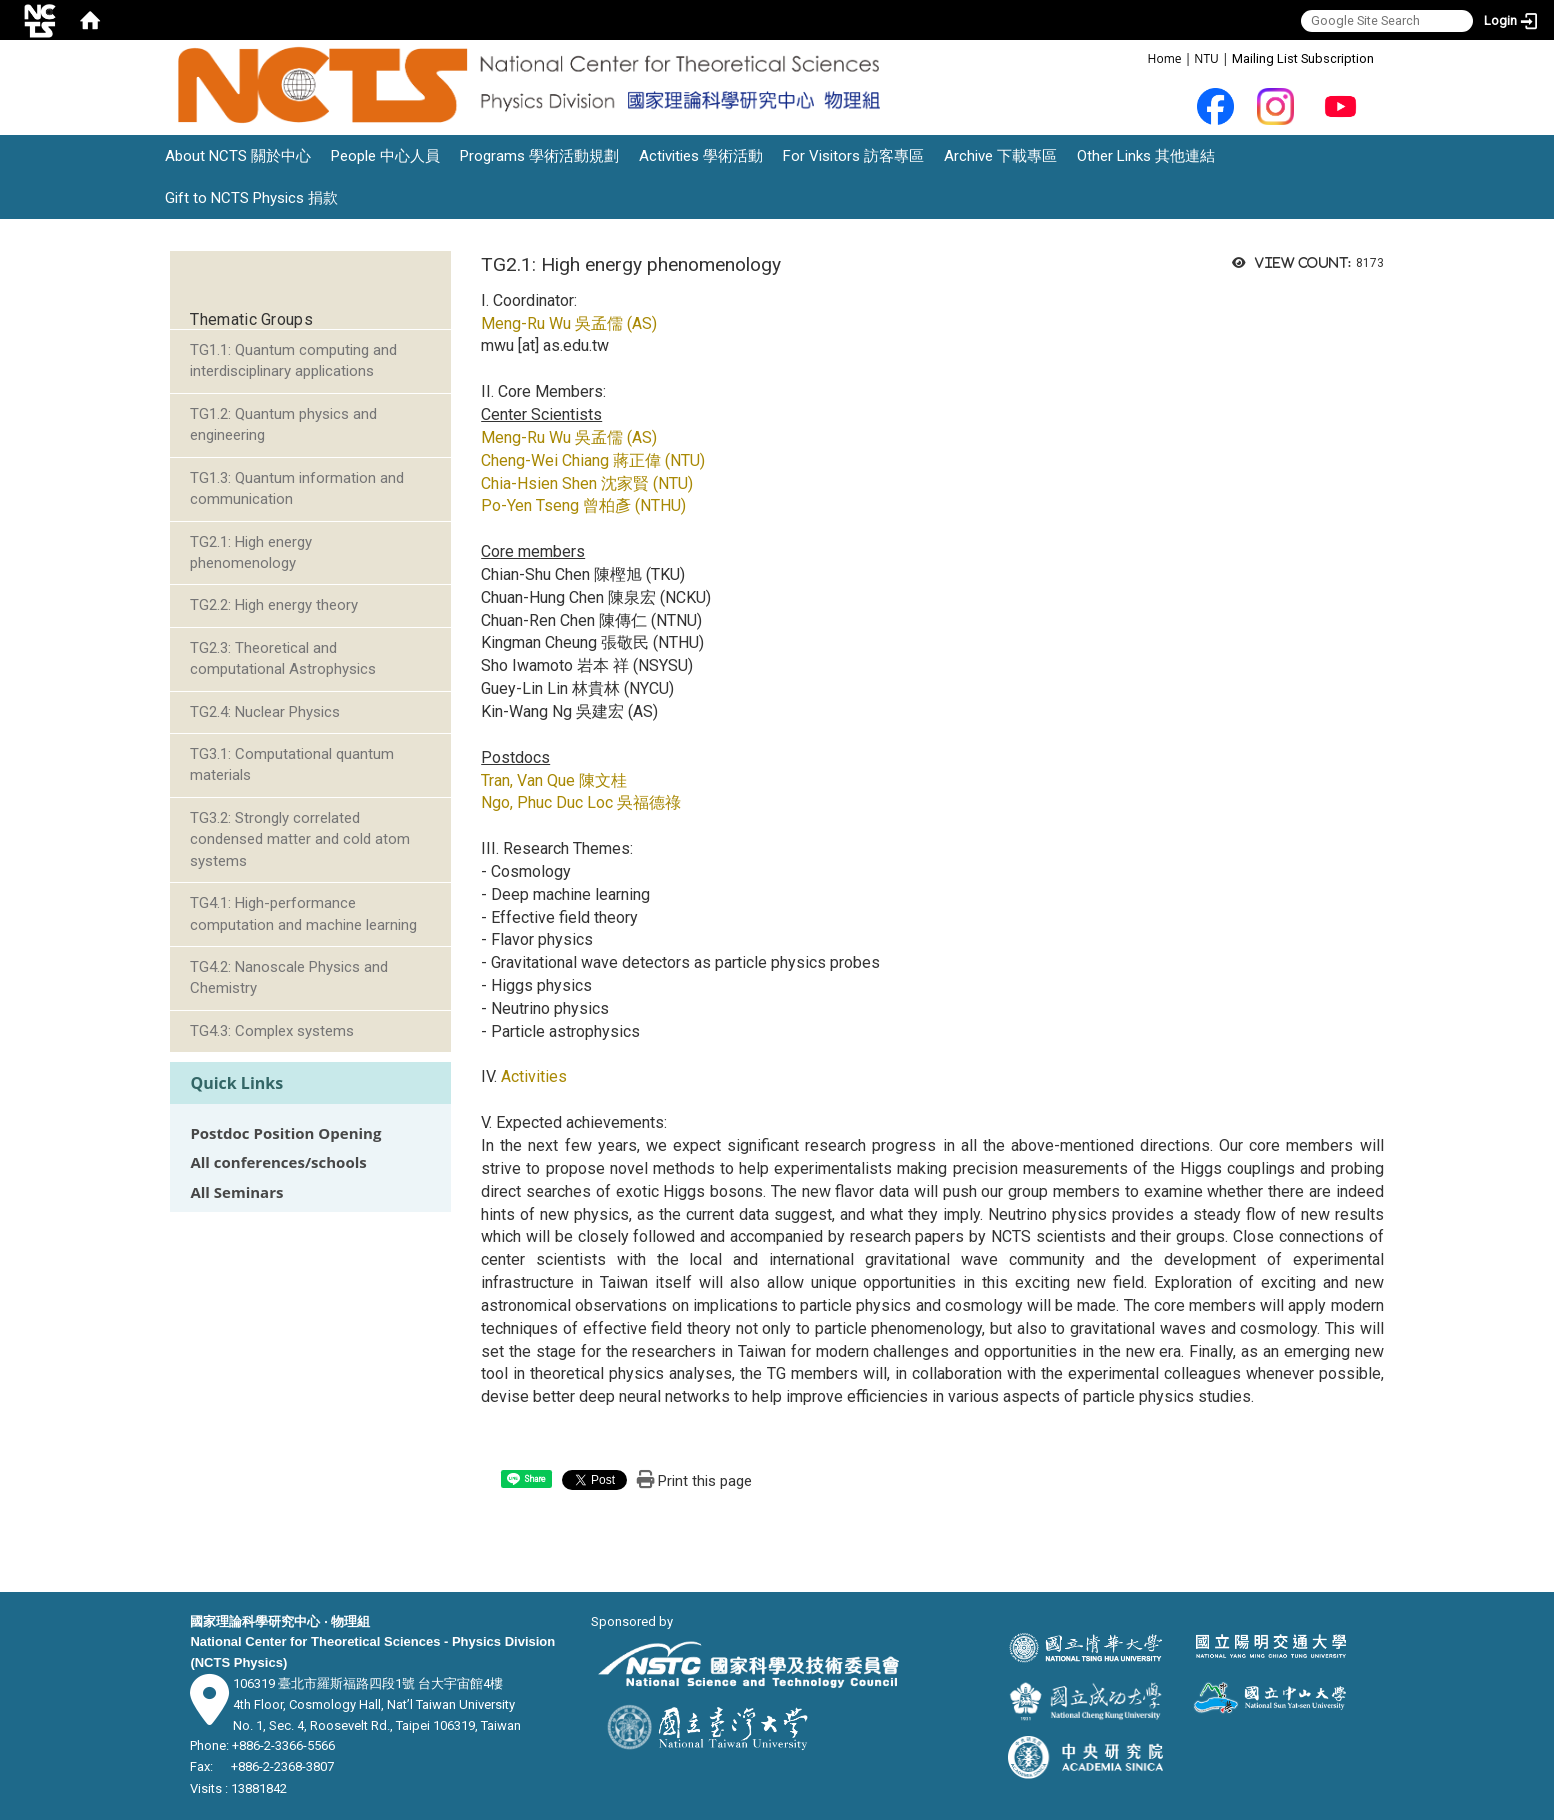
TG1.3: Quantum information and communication (297, 488)
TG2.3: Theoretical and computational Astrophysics (283, 658)
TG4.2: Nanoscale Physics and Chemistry (289, 977)
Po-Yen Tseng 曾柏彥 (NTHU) (583, 505)
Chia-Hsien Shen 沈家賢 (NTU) (587, 483)
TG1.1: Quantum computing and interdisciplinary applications (293, 360)
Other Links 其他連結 (1146, 156)
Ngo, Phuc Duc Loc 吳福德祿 (581, 802)
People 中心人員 (385, 156)
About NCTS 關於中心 (238, 156)
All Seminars (236, 1192)
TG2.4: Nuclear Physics (265, 712)
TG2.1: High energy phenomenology (251, 552)
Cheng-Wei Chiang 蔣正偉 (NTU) (593, 460)
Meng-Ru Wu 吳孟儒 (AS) (569, 323)
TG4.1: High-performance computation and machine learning (303, 913)
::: (1137, 57)
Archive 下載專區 (1000, 156)
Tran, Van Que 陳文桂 (554, 780)
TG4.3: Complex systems (272, 1031)
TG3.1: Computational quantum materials (292, 764)
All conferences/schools (278, 1162)
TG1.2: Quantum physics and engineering (283, 424)
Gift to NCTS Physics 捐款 (251, 198)
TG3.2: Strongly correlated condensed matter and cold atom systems (300, 839)
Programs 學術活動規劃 (539, 156)
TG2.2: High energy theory (274, 605)
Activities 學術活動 (701, 156)
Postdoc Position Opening (285, 1133)
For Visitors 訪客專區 (853, 156)
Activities (534, 1076)
